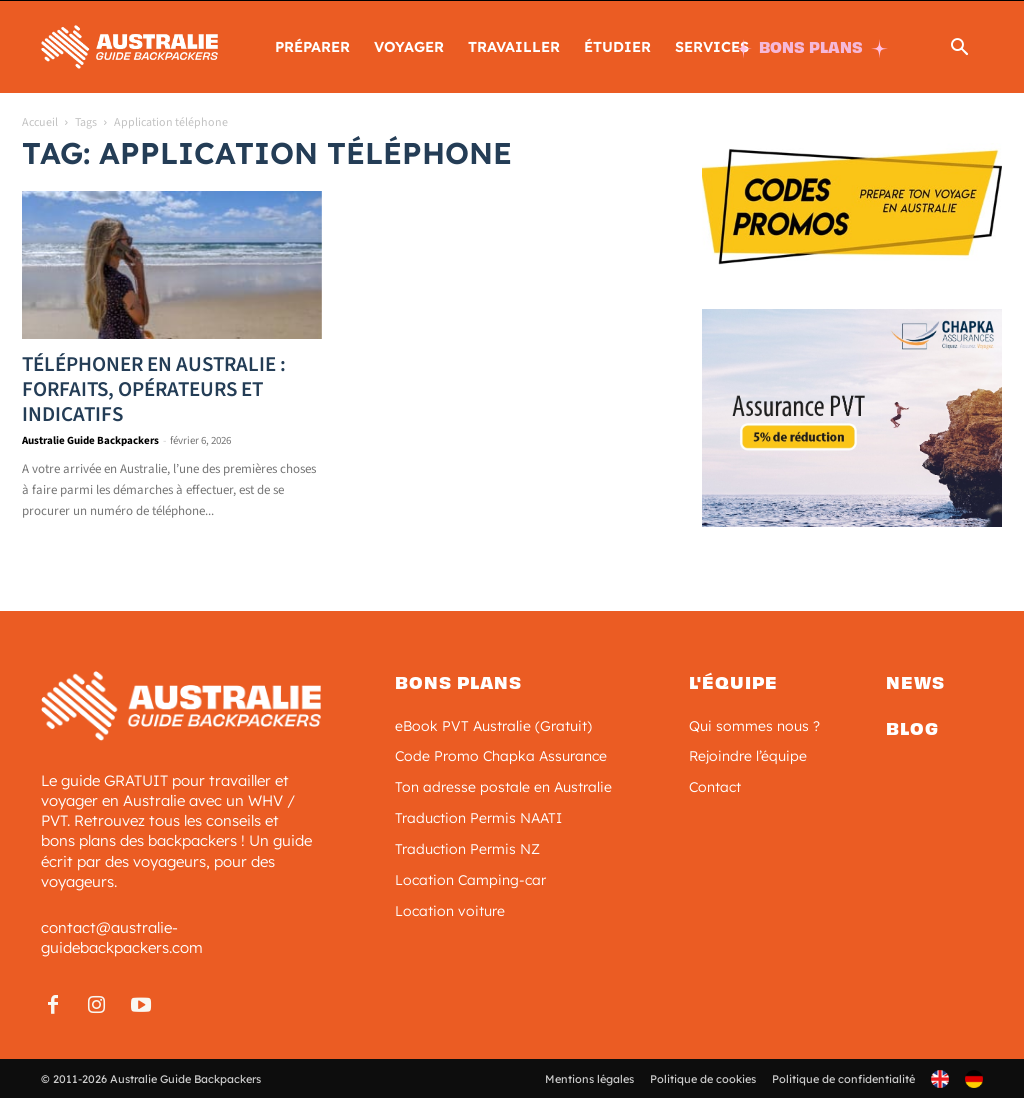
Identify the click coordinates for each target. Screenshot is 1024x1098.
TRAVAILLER (514, 47)
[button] (959, 50)
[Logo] (129, 45)
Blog (912, 728)
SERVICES (712, 47)
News (915, 683)
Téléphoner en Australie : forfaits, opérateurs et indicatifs (154, 389)
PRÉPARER (312, 47)
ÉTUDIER (617, 47)
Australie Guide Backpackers (90, 440)
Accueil (40, 122)
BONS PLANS (811, 47)
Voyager (409, 47)
